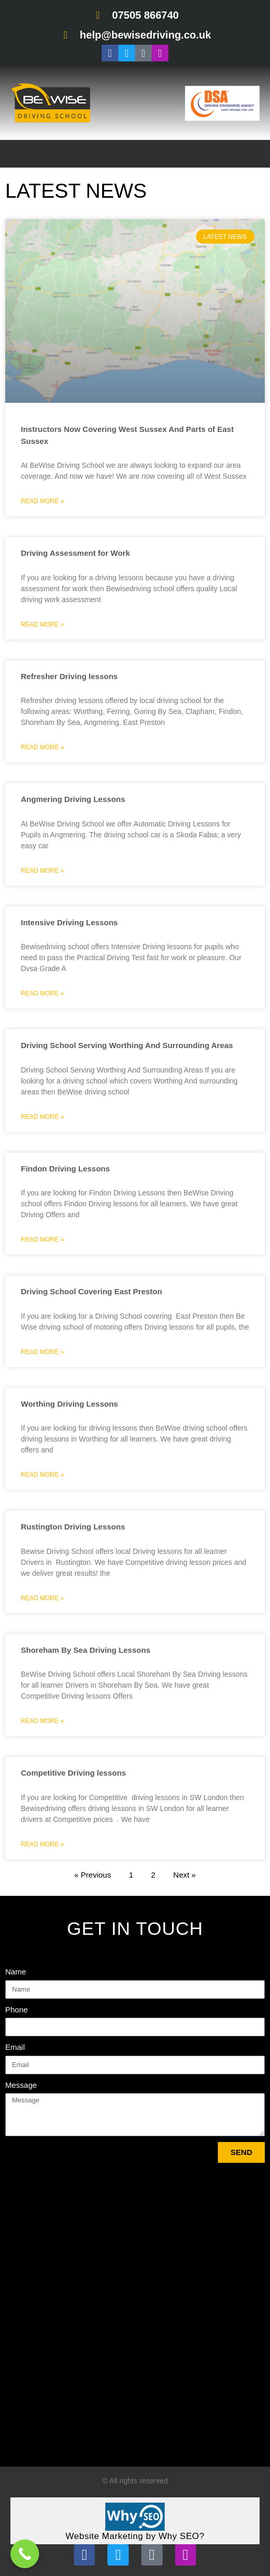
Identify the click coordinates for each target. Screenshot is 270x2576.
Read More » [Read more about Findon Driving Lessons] (42, 1239)
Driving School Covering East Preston (91, 1291)
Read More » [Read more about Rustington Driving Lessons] (42, 1598)
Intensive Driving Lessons (69, 922)
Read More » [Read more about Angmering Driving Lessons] (42, 870)
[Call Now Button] (24, 2554)
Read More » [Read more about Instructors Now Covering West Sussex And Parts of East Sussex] (42, 501)
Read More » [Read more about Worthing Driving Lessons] (42, 1474)
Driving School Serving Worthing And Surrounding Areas (127, 1045)
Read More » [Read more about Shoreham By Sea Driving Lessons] (42, 1721)
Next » (184, 1874)
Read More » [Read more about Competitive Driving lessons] (42, 1844)
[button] (260, 153)
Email (15, 2047)
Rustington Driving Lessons (73, 1526)
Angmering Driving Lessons (73, 799)
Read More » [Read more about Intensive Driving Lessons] (42, 993)
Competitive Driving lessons (73, 1772)
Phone (16, 2009)
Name (15, 1971)
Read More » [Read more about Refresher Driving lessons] (42, 747)
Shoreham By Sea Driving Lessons (85, 1650)
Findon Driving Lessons (65, 1168)
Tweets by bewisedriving (50, 2453)
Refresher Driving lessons (69, 676)
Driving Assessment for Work (75, 553)
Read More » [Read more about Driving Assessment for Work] (42, 624)
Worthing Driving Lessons (69, 1403)
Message (21, 2085)
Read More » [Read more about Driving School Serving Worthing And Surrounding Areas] (42, 1116)
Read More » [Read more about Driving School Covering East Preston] (42, 1352)
